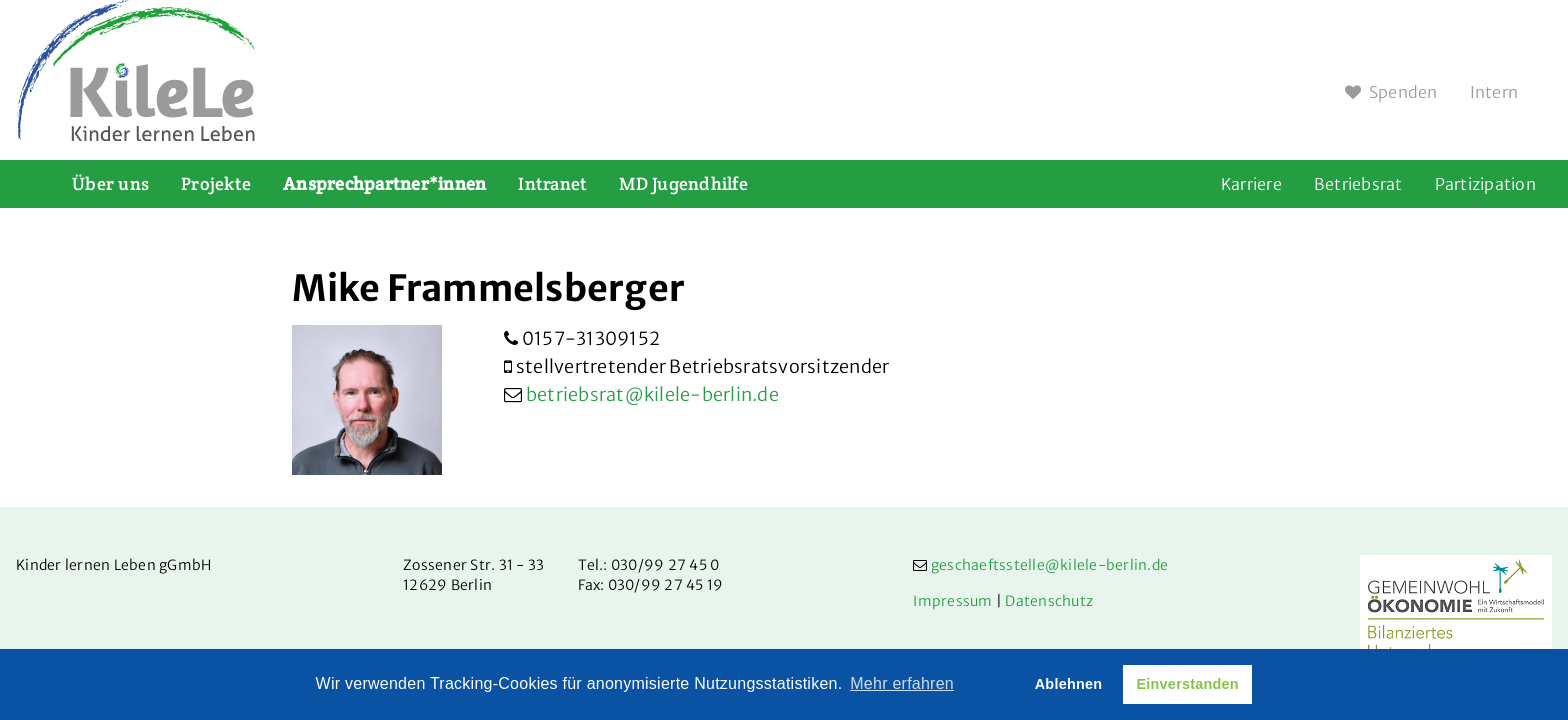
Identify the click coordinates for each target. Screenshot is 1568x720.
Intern (1494, 92)
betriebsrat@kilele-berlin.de (652, 394)
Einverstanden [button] (1187, 684)
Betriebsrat (1358, 184)
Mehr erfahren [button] (902, 683)
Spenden (1391, 92)
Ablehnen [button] (1069, 684)
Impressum (952, 601)
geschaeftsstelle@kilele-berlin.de (1049, 565)
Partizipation (1485, 184)
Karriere (1251, 184)
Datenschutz (1049, 601)
